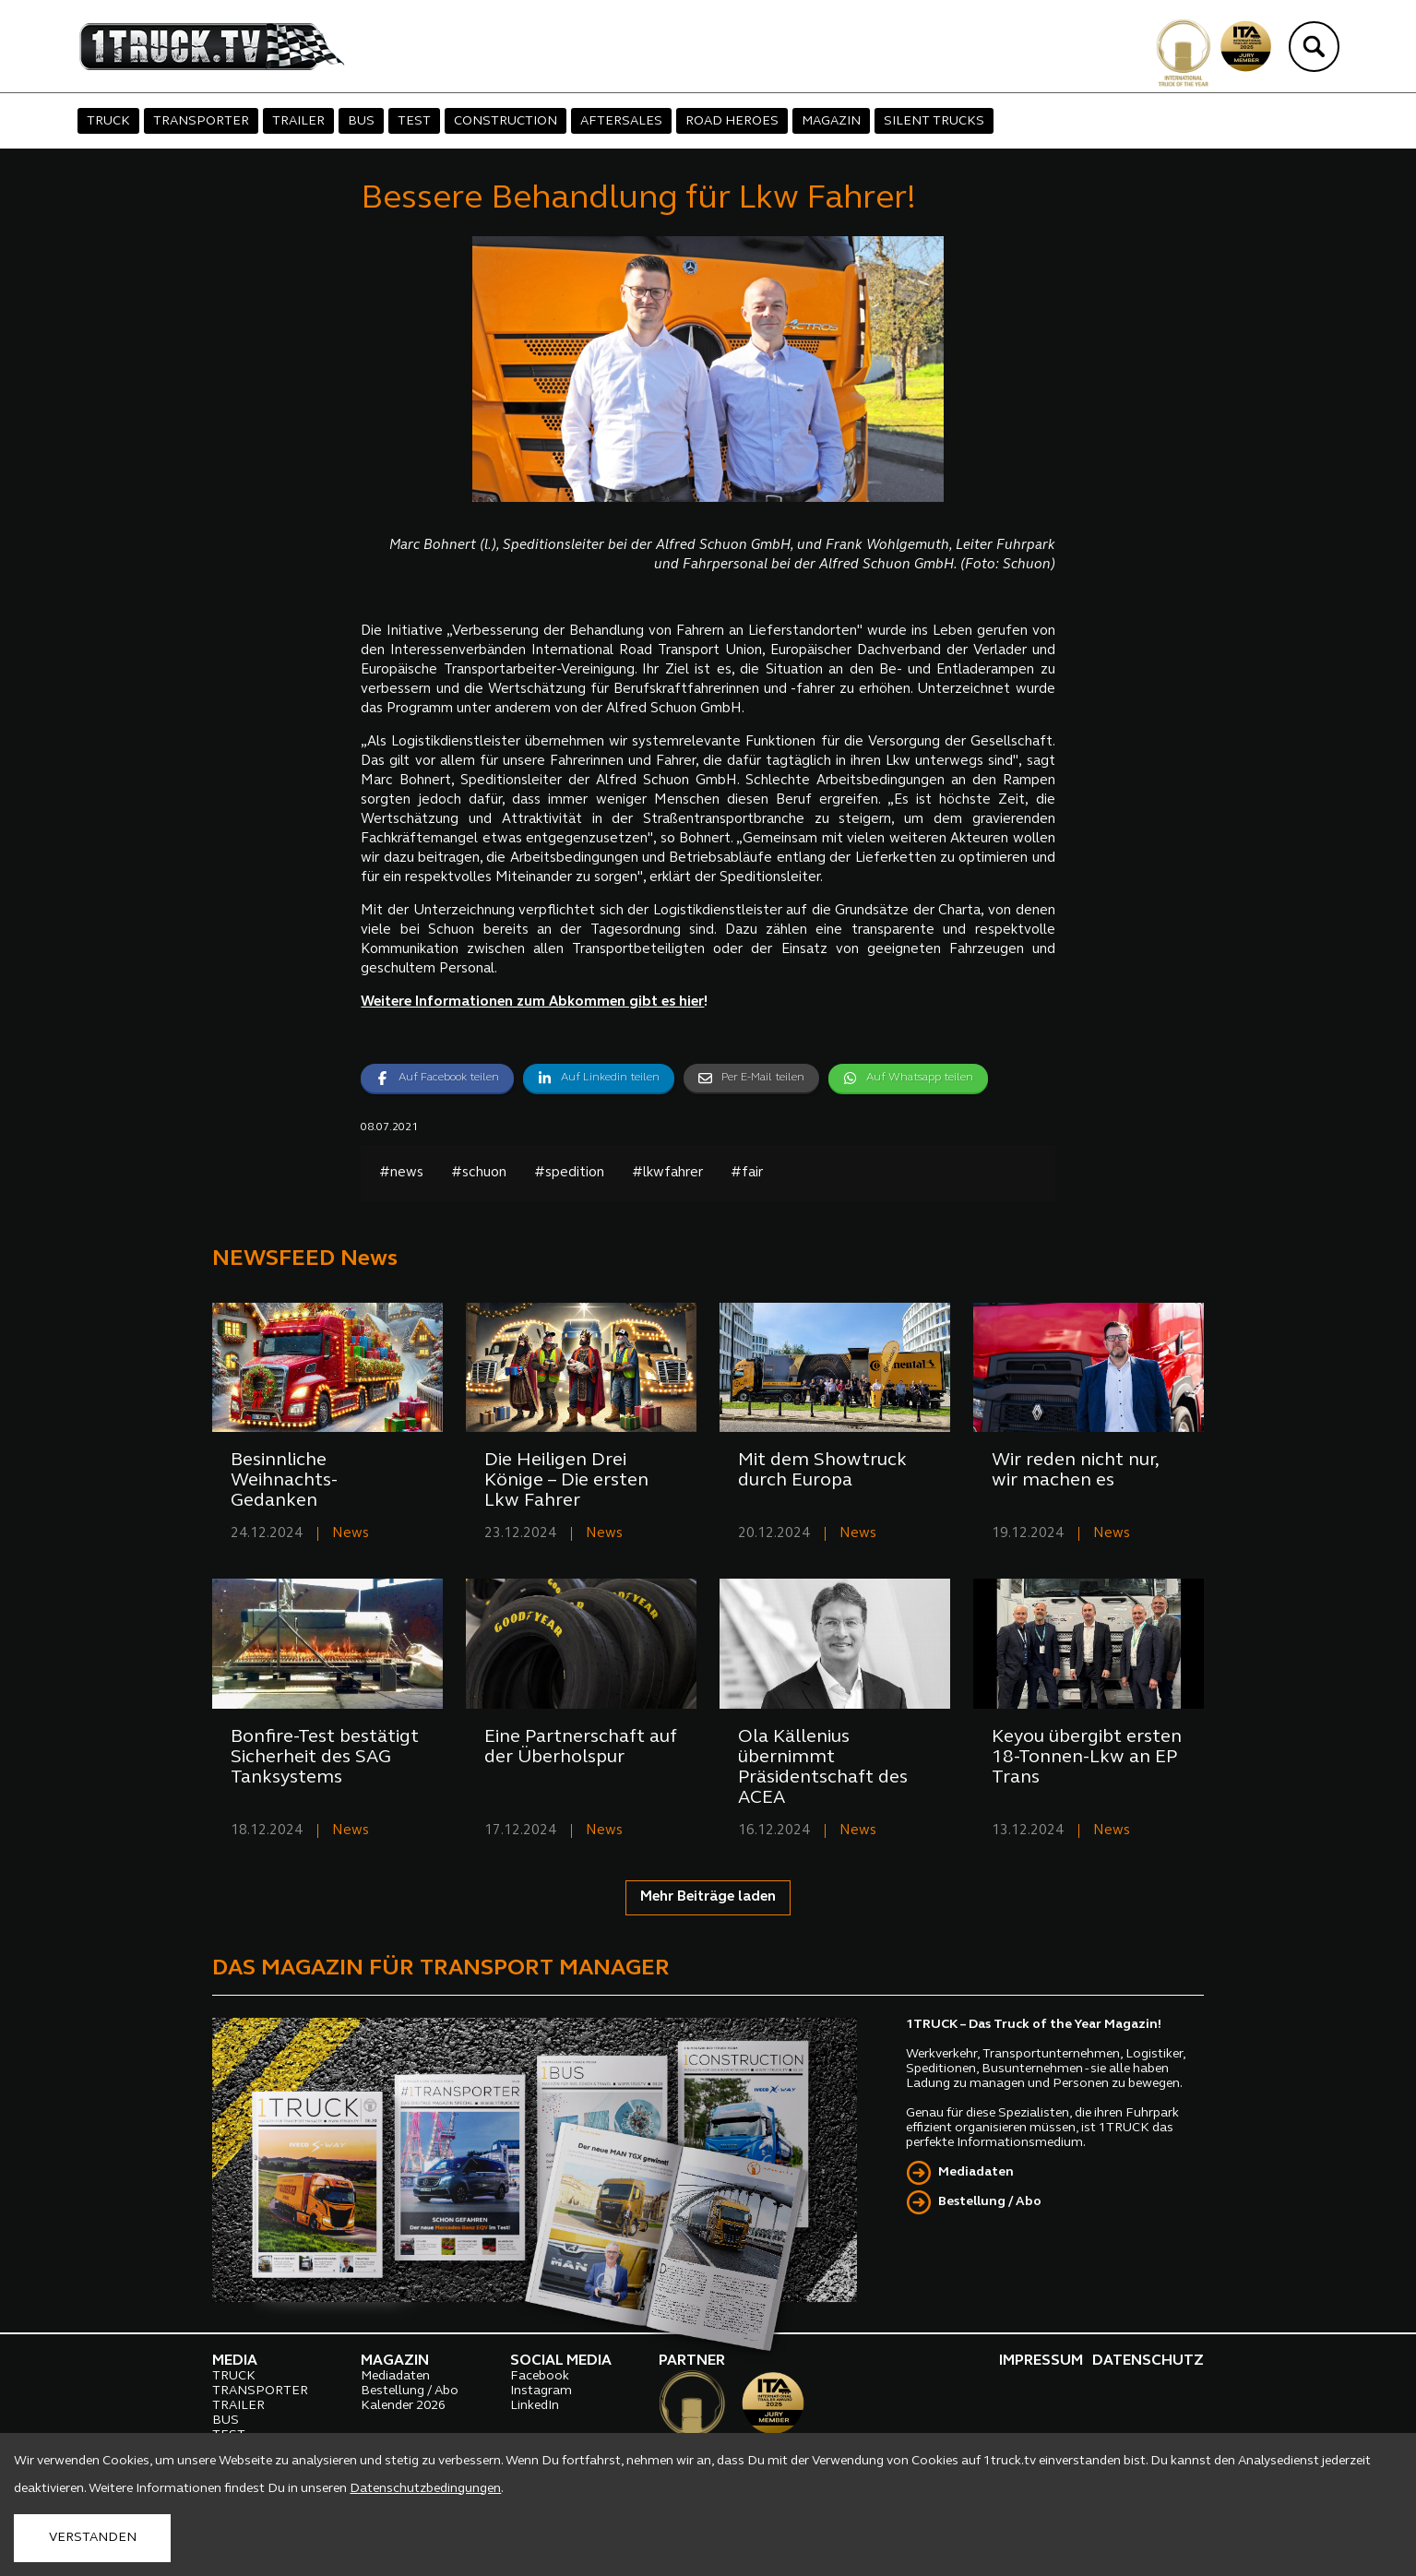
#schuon (478, 1173)
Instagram (541, 2391)
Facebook (539, 2376)
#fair (747, 1173)
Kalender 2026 (403, 2406)
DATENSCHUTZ (1148, 2361)
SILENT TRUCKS (934, 121)
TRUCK (108, 121)
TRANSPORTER (201, 121)
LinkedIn (534, 2406)
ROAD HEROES (732, 121)
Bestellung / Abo (989, 2202)
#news (401, 1173)
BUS (361, 121)
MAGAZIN (831, 121)
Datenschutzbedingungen (425, 2489)
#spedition (569, 1173)
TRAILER (298, 121)
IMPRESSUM (1041, 2361)
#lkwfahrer (667, 1173)
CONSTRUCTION (505, 121)
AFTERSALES (621, 121)
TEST (414, 121)
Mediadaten (976, 2172)
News (350, 1534)
